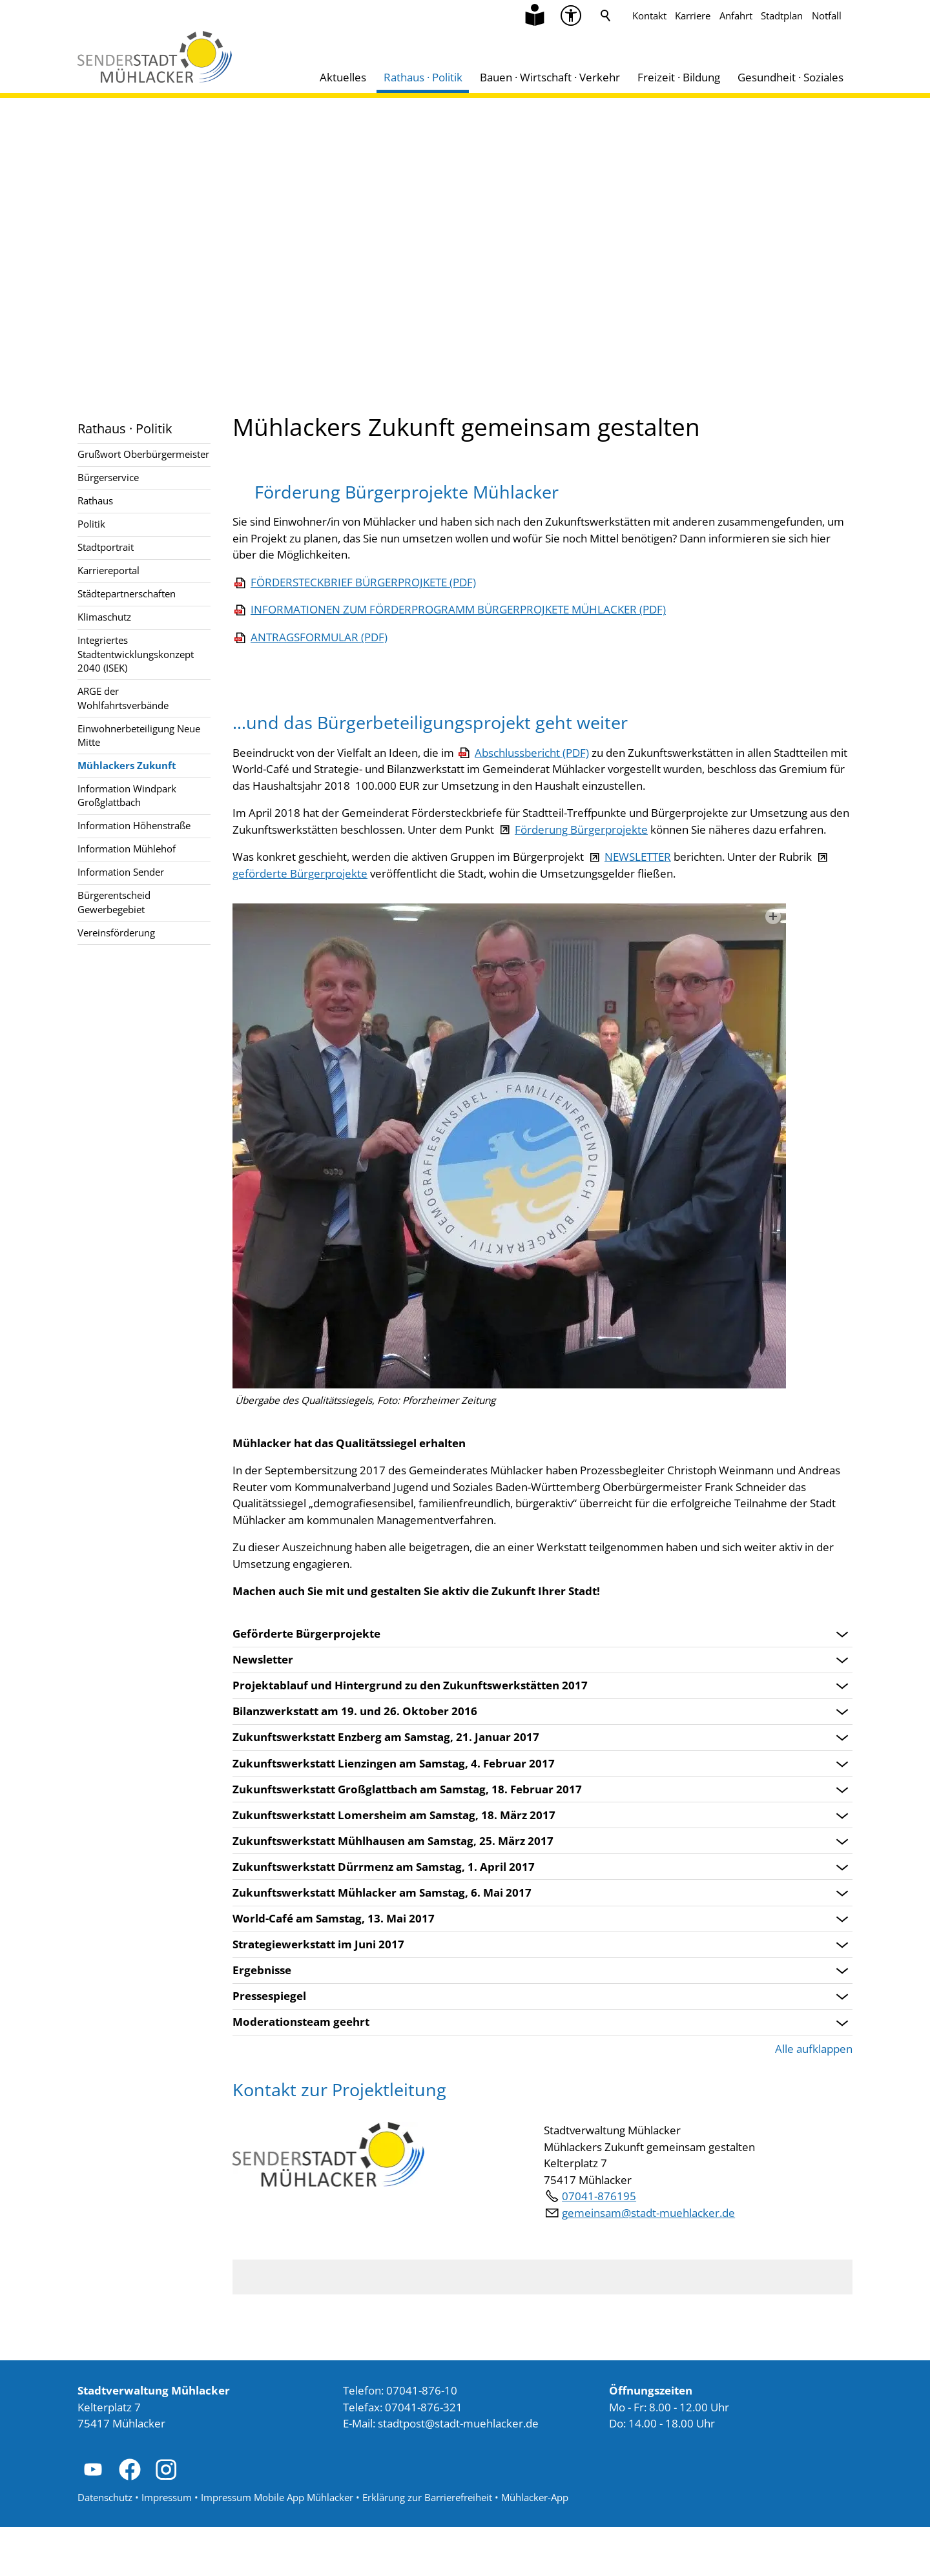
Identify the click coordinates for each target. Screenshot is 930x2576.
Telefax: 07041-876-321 (402, 2456)
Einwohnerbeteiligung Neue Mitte (139, 735)
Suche (605, 15)
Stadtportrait (106, 547)
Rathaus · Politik (423, 77)
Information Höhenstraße (134, 825)
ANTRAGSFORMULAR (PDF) (586, 686)
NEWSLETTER (637, 906)
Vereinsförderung (116, 932)
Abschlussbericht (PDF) (532, 801)
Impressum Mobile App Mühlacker (277, 2546)
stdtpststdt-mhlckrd (458, 2473)
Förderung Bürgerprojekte (581, 878)
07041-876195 (599, 2245)
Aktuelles (343, 77)
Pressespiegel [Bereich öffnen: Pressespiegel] (269, 2046)
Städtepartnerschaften (127, 593)
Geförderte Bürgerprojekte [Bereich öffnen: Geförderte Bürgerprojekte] (306, 1683)
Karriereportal (109, 570)
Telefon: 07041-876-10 (400, 2440)
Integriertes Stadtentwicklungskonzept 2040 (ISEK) (136, 654)
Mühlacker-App (534, 2546)
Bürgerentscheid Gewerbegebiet (114, 902)
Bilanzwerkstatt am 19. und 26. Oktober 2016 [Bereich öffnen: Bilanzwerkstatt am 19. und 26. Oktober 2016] (354, 1761)
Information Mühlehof (127, 848)
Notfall (827, 15)
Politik (91, 523)
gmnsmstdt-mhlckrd (648, 2261)
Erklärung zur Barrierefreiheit (427, 2546)
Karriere (692, 15)
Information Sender (121, 871)
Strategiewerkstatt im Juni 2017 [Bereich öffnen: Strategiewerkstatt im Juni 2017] (318, 1994)
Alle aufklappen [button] (813, 2098)
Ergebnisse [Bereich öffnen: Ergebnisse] (261, 2020)
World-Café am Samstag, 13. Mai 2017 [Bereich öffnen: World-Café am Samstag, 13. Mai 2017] (333, 1968)
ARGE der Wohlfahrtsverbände (123, 698)
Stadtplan (782, 15)
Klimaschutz (104, 616)
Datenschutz (105, 2546)
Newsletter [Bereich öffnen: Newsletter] (262, 1709)
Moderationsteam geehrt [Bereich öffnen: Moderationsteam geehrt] (300, 2072)
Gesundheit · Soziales (790, 77)
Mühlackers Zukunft (127, 765)
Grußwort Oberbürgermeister (143, 454)
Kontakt (649, 15)
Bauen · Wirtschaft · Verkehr (550, 77)
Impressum (166, 2546)
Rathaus (95, 500)
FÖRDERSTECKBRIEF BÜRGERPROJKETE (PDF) (630, 615)
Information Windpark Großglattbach (127, 795)
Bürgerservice (108, 477)
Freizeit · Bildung (678, 77)
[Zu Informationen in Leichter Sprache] (534, 15)
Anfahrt (735, 15)
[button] (93, 2518)
